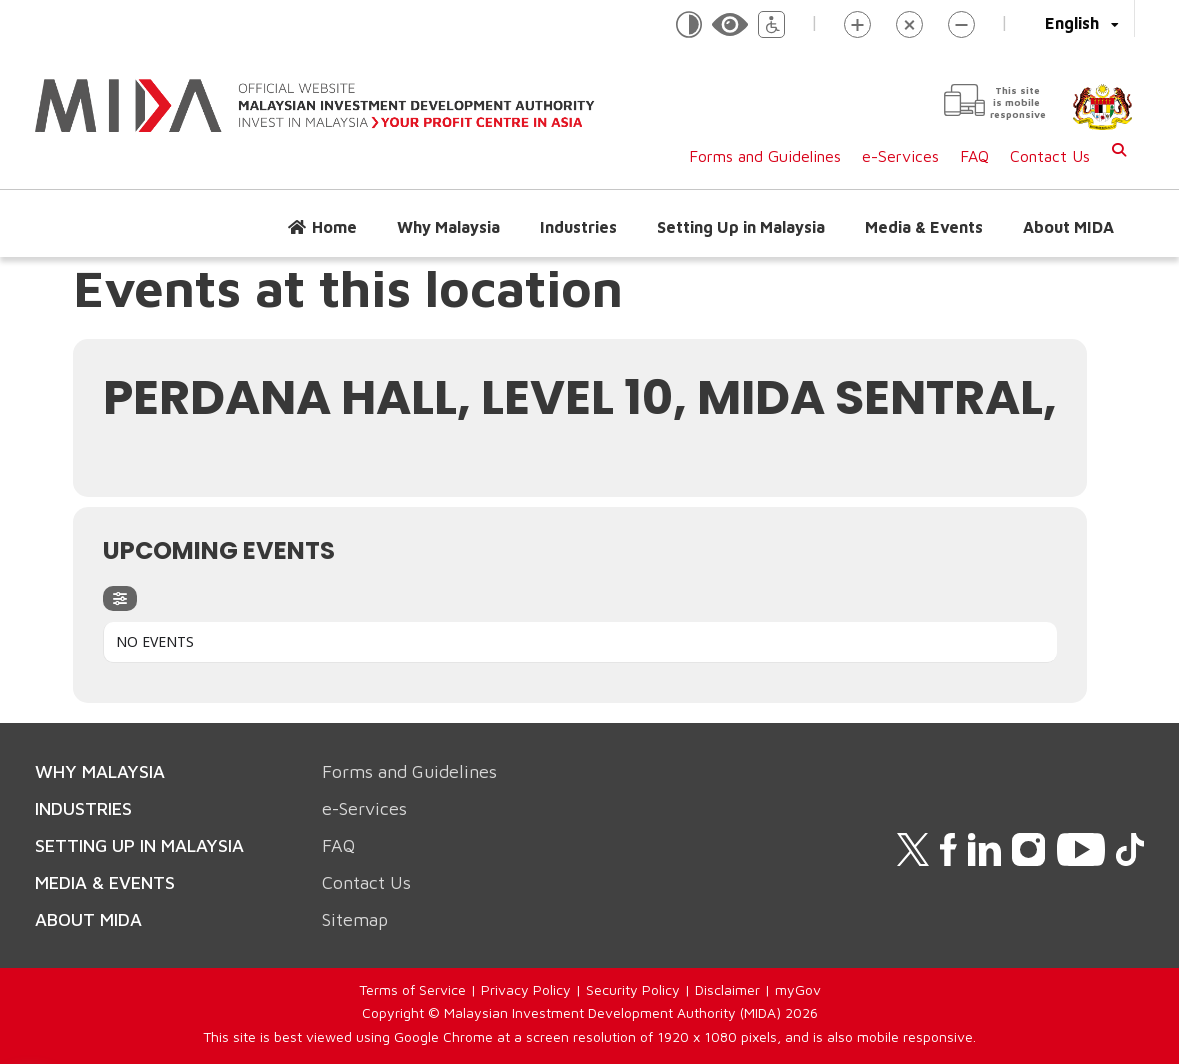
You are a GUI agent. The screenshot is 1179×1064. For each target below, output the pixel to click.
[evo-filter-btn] (120, 598)
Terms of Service (412, 989)
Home (334, 227)
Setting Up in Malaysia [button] (741, 227)
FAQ (974, 156)
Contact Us (1050, 156)
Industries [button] (578, 227)
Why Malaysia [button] (448, 227)
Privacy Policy (526, 989)
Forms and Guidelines (765, 156)
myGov (798, 989)
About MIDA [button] (1068, 227)
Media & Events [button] (924, 227)
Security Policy (633, 989)
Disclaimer (727, 989)
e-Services (900, 156)
